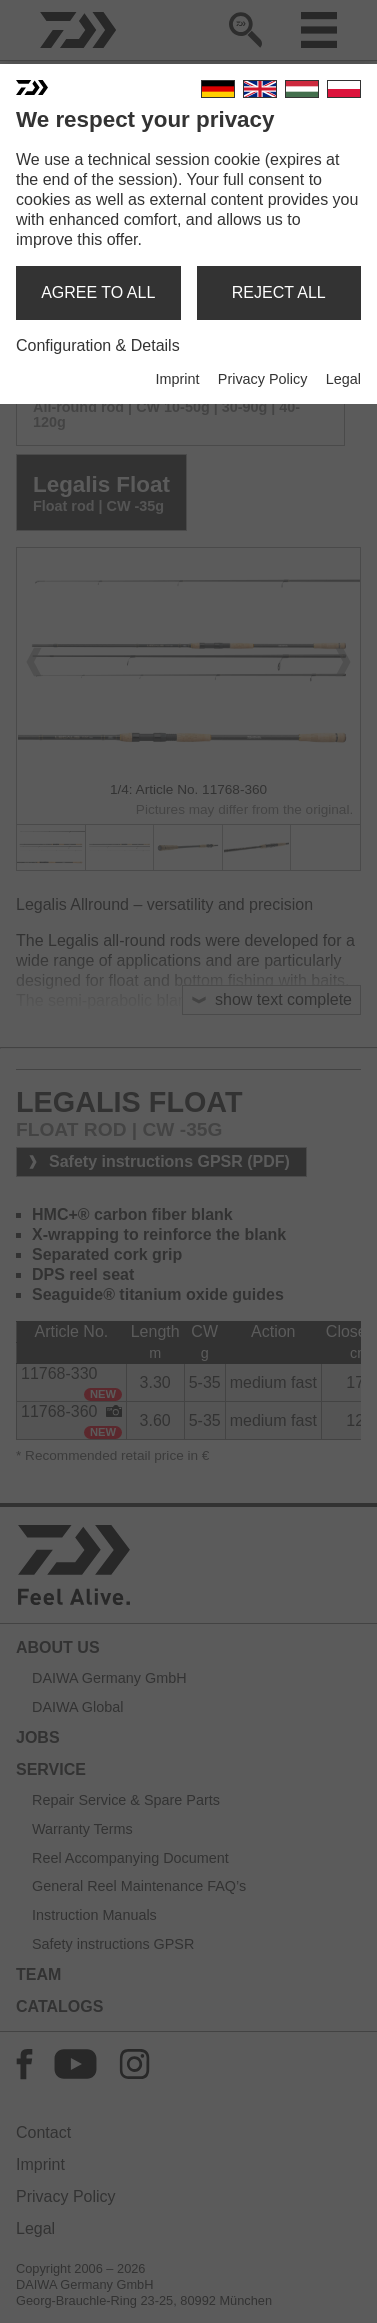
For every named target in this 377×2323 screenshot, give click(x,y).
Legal (343, 379)
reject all (279, 292)
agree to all (98, 292)
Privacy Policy (263, 379)
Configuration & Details (98, 345)
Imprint (177, 379)
